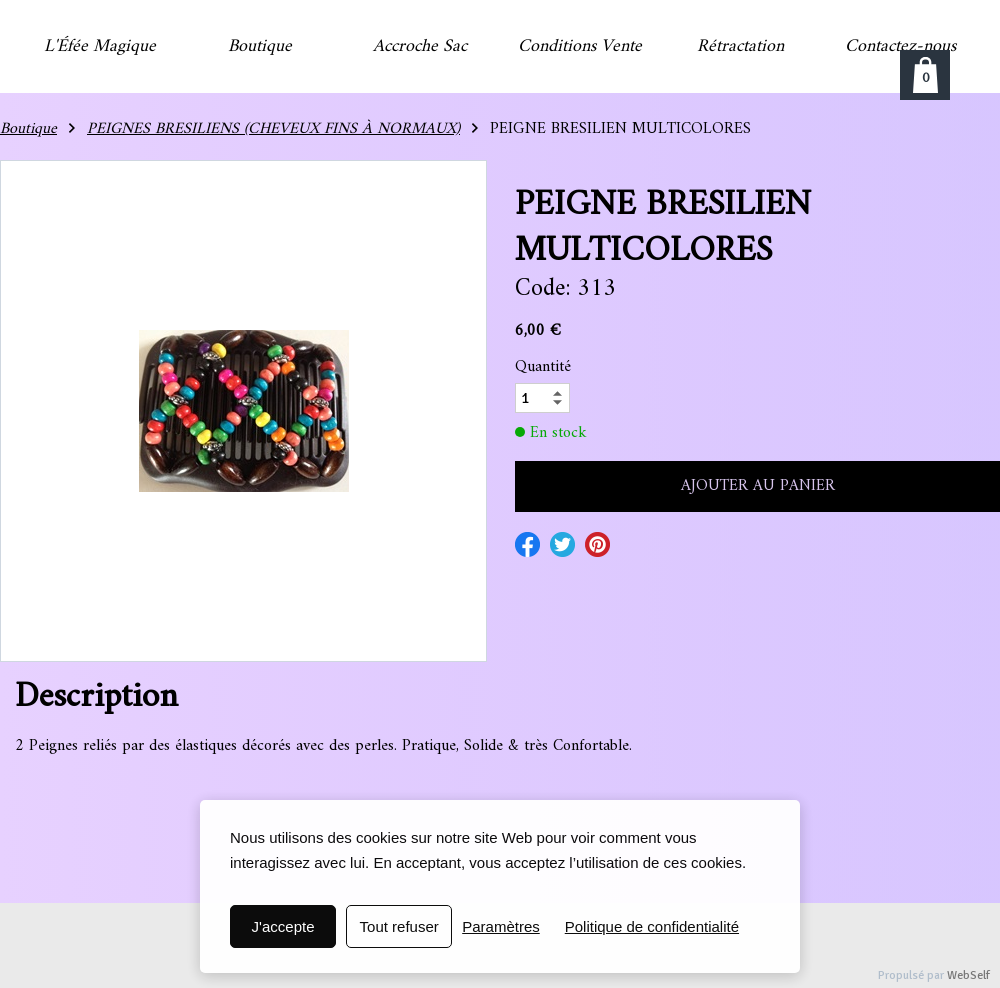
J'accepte (283, 926)
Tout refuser (399, 926)
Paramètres (501, 926)
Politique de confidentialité (652, 926)
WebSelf (968, 975)
